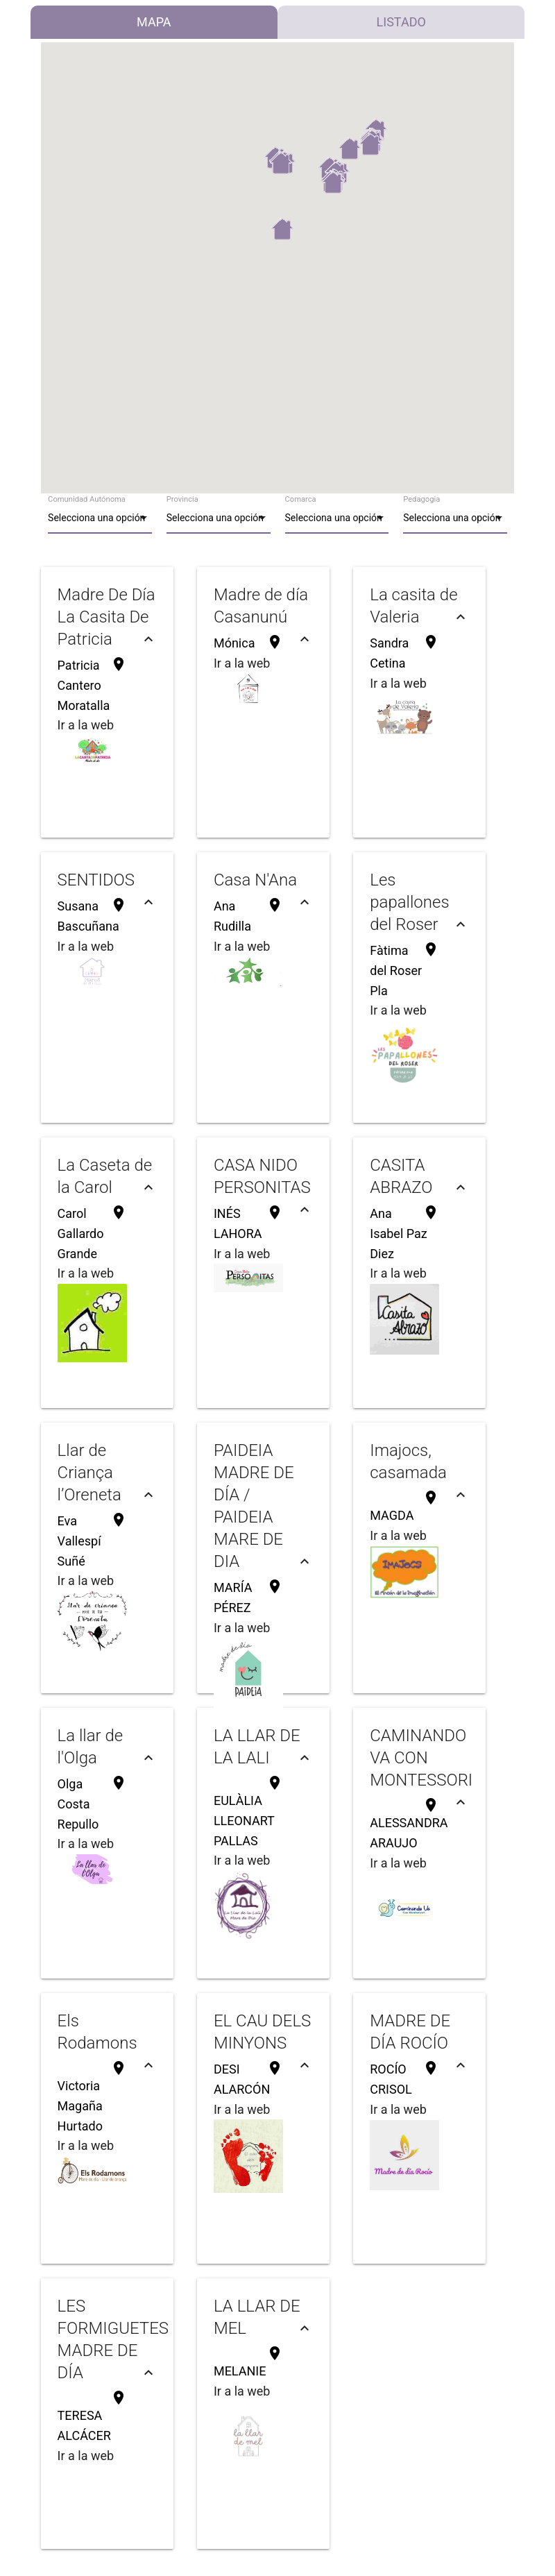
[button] (282, 229)
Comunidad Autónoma (87, 499)
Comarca (300, 499)
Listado (401, 22)
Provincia (182, 499)
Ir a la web (86, 725)
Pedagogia (421, 499)
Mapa (154, 22)
